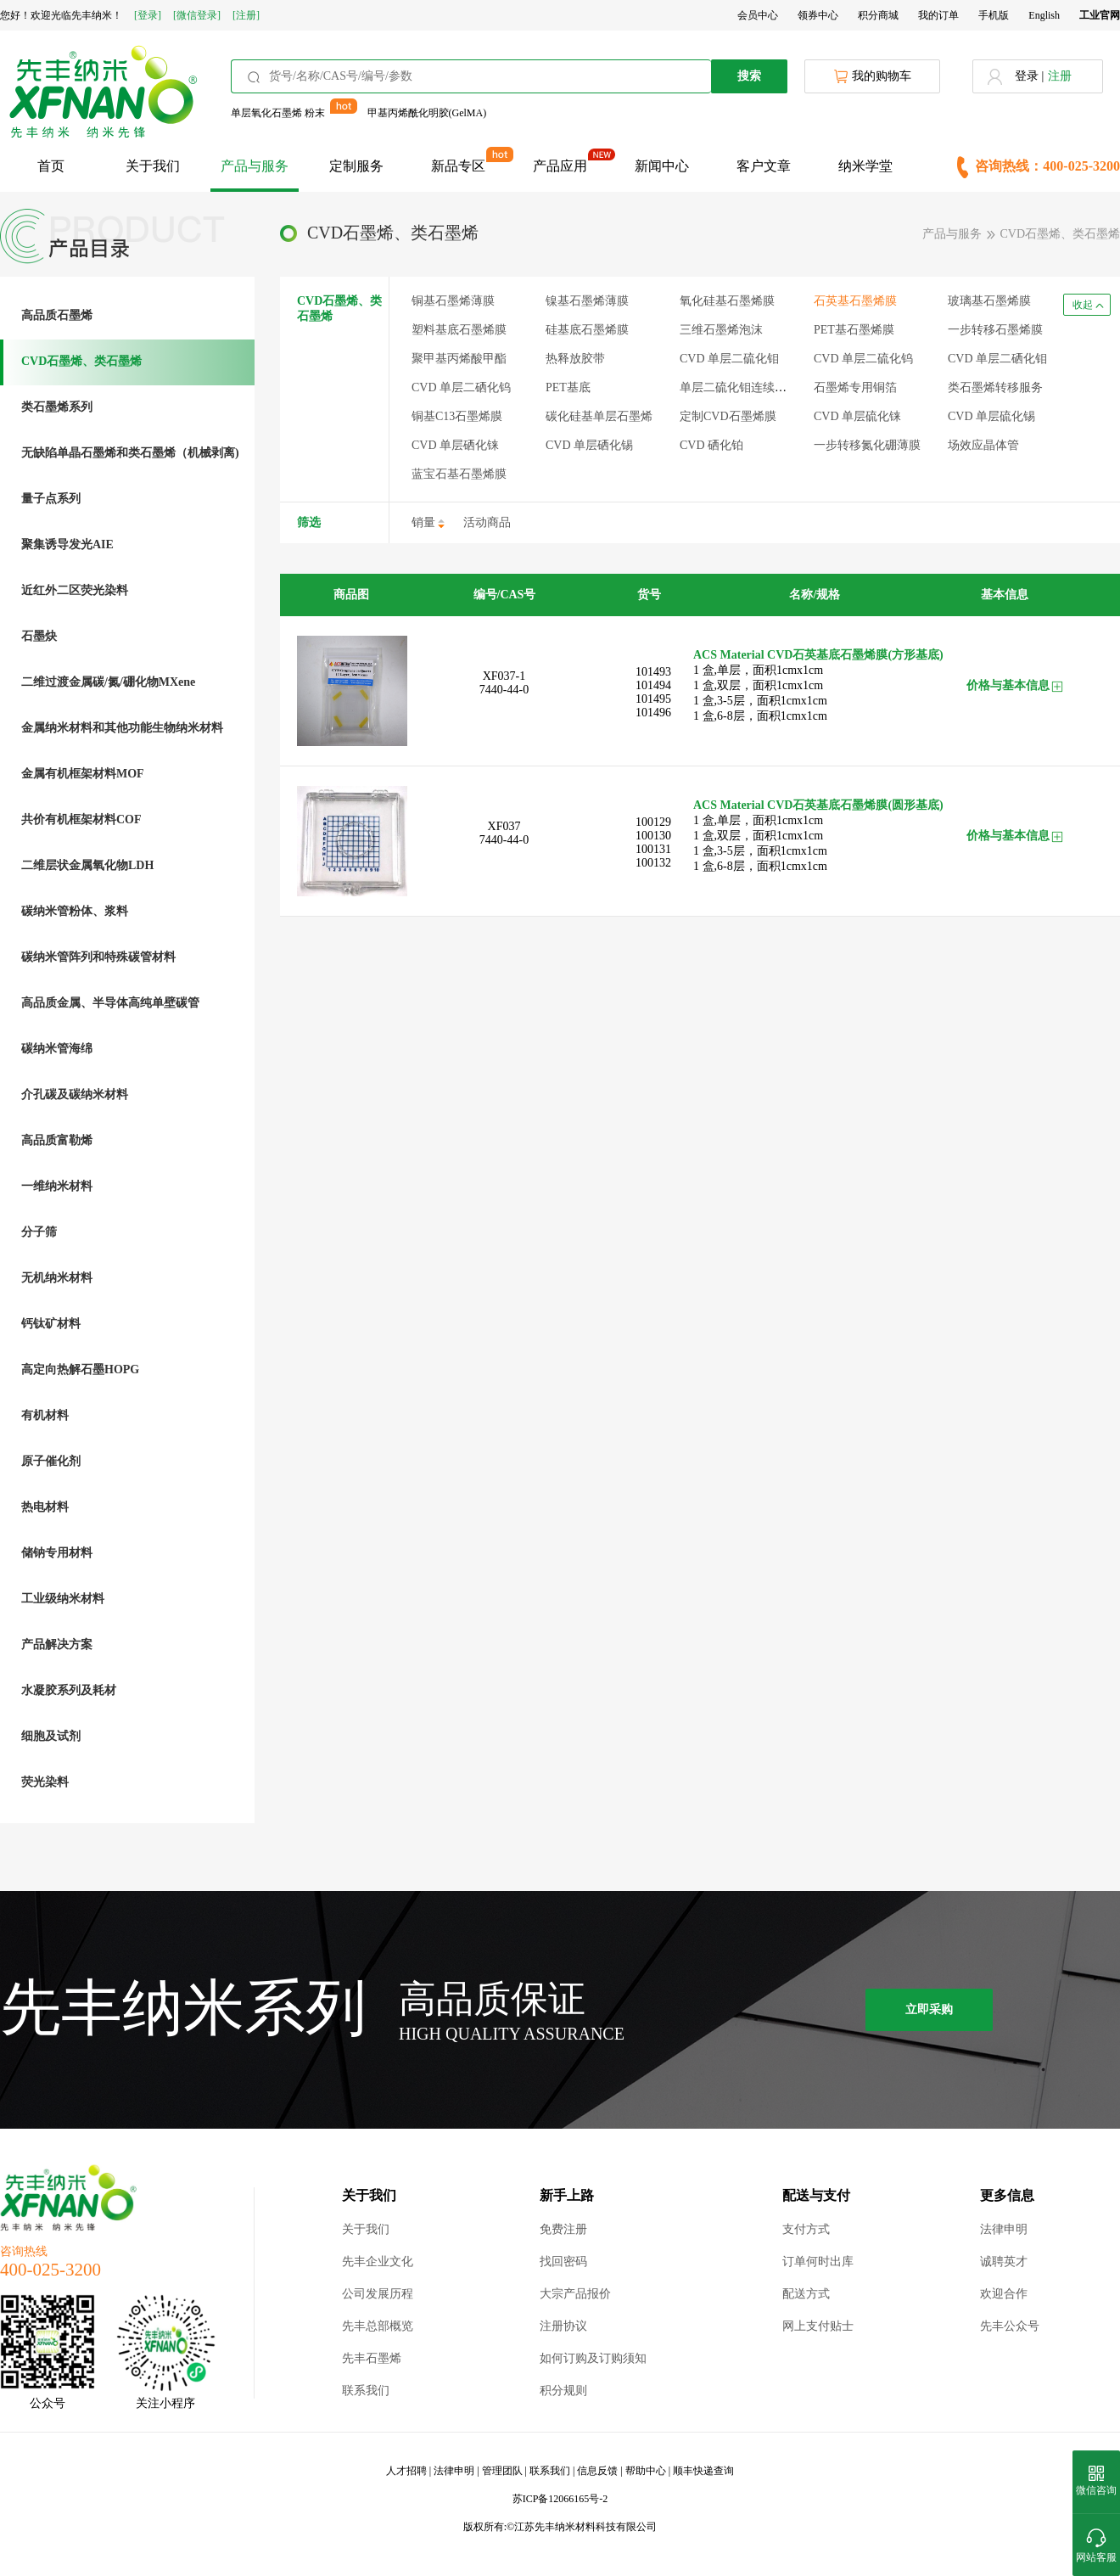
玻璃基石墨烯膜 (989, 301)
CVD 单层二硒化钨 (461, 387)
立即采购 (929, 2009)
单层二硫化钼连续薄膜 (739, 387)
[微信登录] (197, 15)
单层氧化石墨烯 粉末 (278, 113)
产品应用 (560, 166)
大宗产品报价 (575, 2293)
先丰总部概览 (377, 2326)
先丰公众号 (1009, 2326)
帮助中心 (645, 2471)
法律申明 (1004, 2229)
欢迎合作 (1004, 2293)
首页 (50, 166)
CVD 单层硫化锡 (991, 416)
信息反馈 (597, 2471)
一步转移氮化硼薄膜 (867, 445)
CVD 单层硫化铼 (857, 416)
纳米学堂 (865, 166)
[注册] (246, 15)
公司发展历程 (377, 2293)
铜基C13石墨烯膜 (457, 416)
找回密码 (563, 2261)
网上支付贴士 (818, 2326)
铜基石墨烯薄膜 (453, 301)
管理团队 (502, 2471)
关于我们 (153, 166)
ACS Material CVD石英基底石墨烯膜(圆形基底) (818, 805)
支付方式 (806, 2229)
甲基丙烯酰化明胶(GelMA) (427, 113)
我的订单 (938, 15)
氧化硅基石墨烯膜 (727, 301)
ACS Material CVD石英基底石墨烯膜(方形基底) (818, 654)
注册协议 (563, 2326)
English (1044, 15)
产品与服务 (254, 166)
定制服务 (356, 166)
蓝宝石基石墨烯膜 (459, 474)
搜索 (749, 76)
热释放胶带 (575, 358)
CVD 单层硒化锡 (589, 445)
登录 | (1029, 76)
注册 (1060, 76)
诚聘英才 (1004, 2261)
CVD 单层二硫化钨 (863, 358)
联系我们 (365, 2390)
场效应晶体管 (983, 445)
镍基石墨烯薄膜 (587, 301)
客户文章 (763, 166)
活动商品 (487, 522)
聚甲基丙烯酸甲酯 (459, 358)
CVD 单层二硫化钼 (729, 358)
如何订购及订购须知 (593, 2358)
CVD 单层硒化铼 (455, 445)
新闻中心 (662, 166)
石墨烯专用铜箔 (855, 387)
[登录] (147, 15)
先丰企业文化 (377, 2261)
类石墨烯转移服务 (995, 387)
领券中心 (818, 15)
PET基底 (568, 387)
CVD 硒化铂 (711, 445)
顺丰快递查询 (703, 2471)
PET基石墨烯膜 (854, 329)
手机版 (993, 15)
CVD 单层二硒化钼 (997, 358)
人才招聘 (406, 2471)
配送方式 (806, 2293)
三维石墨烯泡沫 (721, 329)
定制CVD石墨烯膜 (728, 416)
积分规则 (563, 2390)
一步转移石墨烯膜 (995, 329)
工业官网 (1099, 15)
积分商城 (878, 15)
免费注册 (563, 2229)
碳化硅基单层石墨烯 (599, 416)
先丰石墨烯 (371, 2358)
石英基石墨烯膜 (855, 301)
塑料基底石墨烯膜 (459, 329)
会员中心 (757, 15)
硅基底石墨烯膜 (587, 329)
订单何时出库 (818, 2261)
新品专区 (458, 166)
